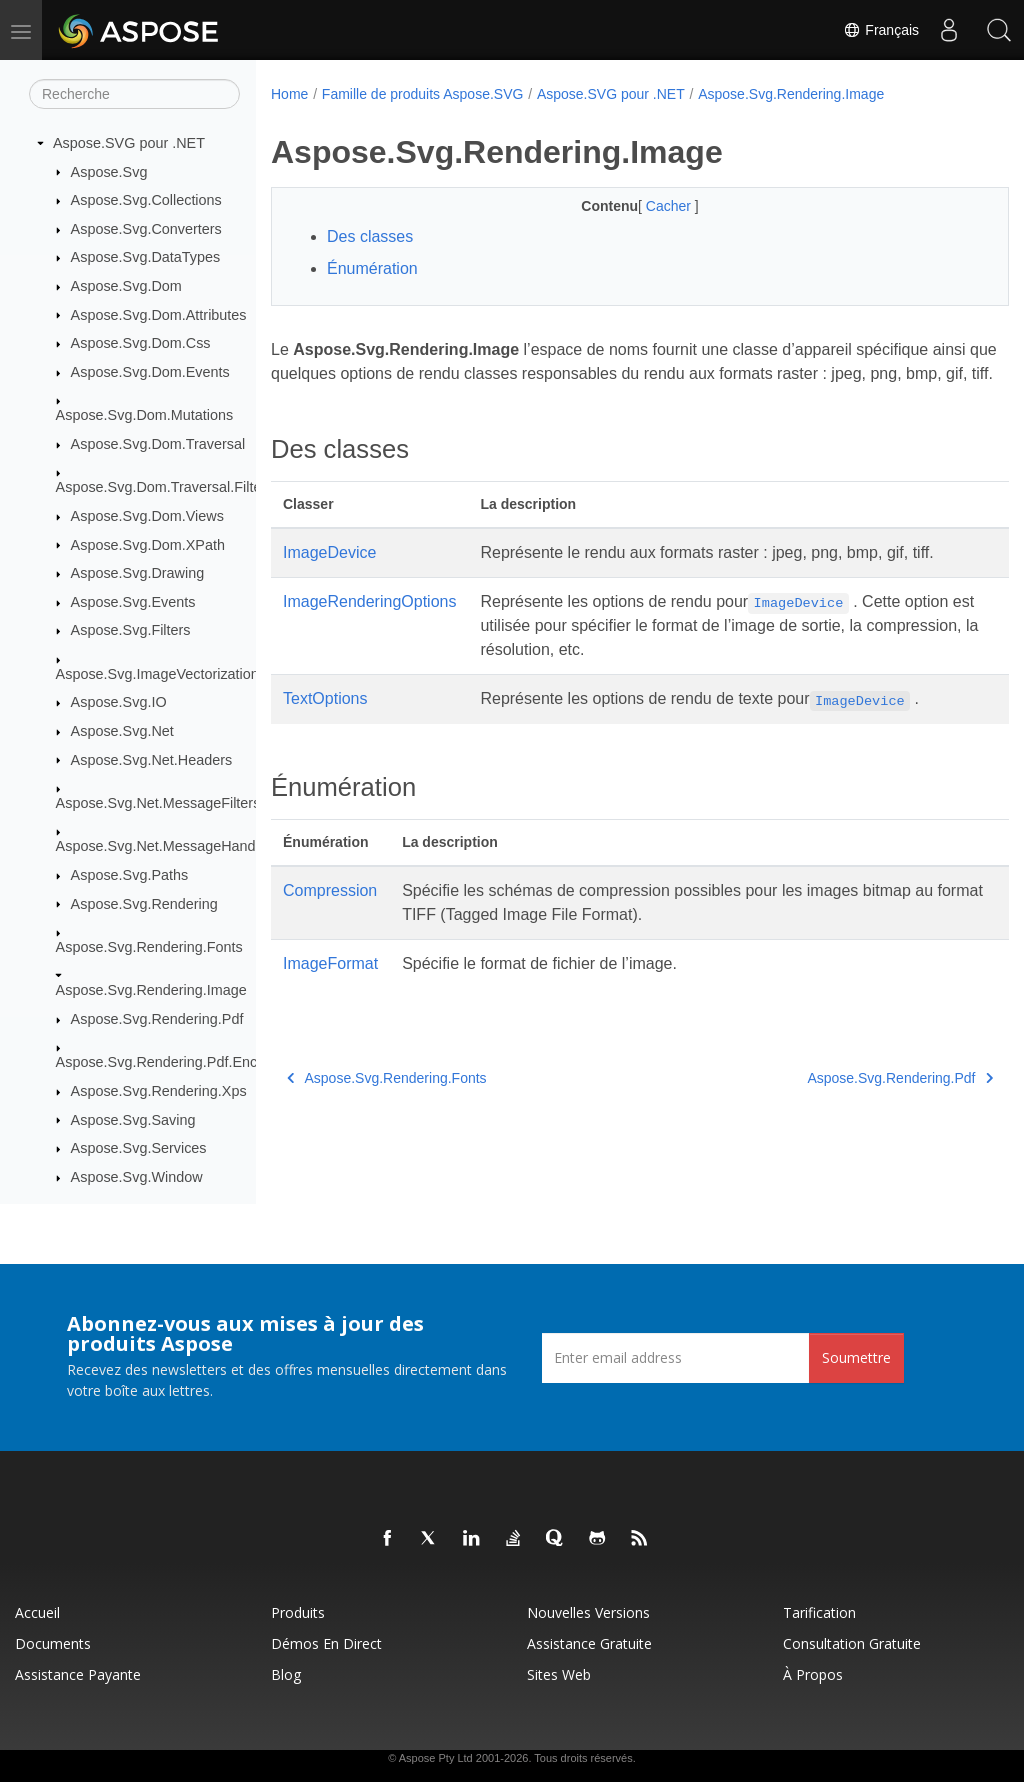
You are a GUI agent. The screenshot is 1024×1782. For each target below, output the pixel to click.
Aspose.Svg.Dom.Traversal (158, 444)
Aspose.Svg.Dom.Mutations (145, 415)
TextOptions (325, 722)
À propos (813, 1674)
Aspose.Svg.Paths (130, 875)
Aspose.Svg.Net (122, 731)
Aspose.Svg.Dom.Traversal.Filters (165, 487)
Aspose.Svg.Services (139, 1148)
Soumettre (856, 1357)
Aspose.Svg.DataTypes (146, 257)
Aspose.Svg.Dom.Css (141, 343)
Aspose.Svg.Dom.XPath (148, 545)
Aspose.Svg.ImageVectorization (157, 674)
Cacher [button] (644, 206)
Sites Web (559, 1674)
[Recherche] (134, 94)
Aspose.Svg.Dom (126, 286)
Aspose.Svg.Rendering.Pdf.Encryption (178, 1062)
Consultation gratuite (852, 1643)
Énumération (372, 268)
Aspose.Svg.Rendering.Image (151, 990)
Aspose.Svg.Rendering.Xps (159, 1091)
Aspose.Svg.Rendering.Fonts (149, 947)
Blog (286, 1674)
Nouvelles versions (588, 1612)
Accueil (37, 1612)
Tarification (819, 1612)
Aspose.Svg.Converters (146, 229)
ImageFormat (330, 987)
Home (289, 94)
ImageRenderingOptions (369, 625)
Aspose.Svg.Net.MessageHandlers (167, 846)
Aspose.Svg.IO (119, 702)
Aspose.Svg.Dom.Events (150, 372)
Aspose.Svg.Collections (146, 200)
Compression (330, 914)
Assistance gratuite (589, 1643)
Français (881, 30)
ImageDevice (329, 576)
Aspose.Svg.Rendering (144, 904)
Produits (298, 1612)
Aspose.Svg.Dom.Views (147, 516)
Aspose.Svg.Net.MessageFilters (158, 803)
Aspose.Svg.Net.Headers (152, 760)
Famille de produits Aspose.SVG (423, 94)
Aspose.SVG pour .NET (129, 143)
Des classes (370, 236)
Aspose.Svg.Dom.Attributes (159, 315)
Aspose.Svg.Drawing (138, 573)
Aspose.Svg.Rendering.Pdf (157, 1019)
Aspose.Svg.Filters (131, 630)
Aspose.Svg (109, 172)
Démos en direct (326, 1643)
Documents (53, 1643)
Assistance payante (78, 1674)
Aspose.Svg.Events (133, 602)
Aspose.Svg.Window (137, 1177)
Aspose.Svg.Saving (133, 1120)
